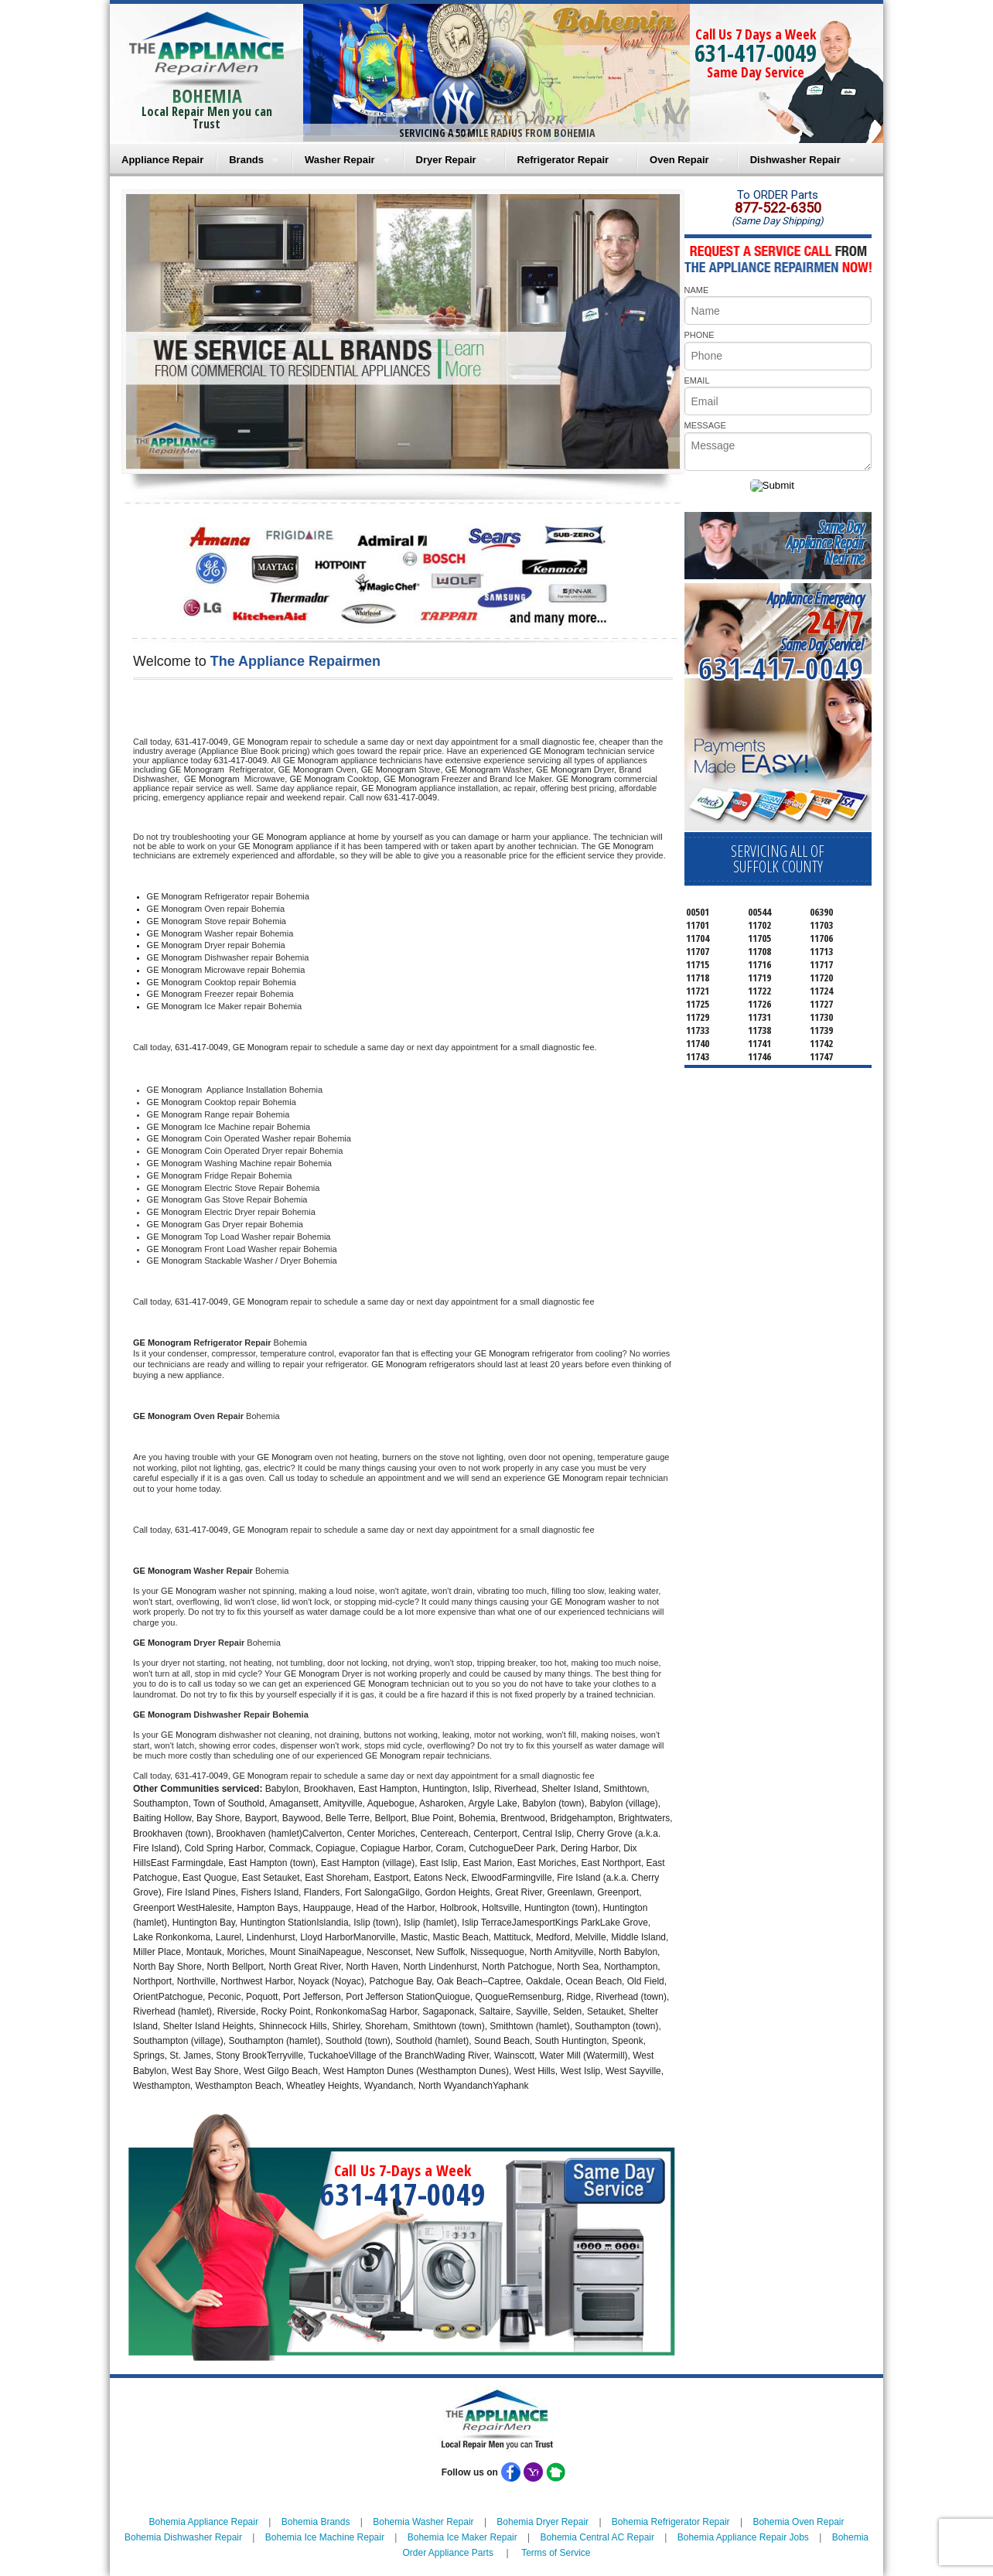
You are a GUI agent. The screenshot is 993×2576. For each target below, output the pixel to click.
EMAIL (697, 380)
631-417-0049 (755, 53)
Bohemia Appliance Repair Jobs (743, 2537)
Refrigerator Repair (563, 159)
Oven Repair (679, 159)
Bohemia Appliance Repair (203, 2521)
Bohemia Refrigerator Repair (671, 2521)
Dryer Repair (446, 159)
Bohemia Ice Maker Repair (462, 2537)
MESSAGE (705, 425)
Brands (246, 159)
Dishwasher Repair (795, 159)
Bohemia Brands (316, 2521)
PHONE (699, 334)
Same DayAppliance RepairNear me (825, 542)
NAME (696, 290)
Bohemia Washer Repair (423, 2521)
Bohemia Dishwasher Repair (183, 2537)
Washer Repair (340, 159)
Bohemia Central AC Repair (597, 2537)
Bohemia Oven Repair (798, 2521)
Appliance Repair (162, 159)
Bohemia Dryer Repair (542, 2521)
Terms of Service (555, 2552)
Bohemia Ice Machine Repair (324, 2537)
